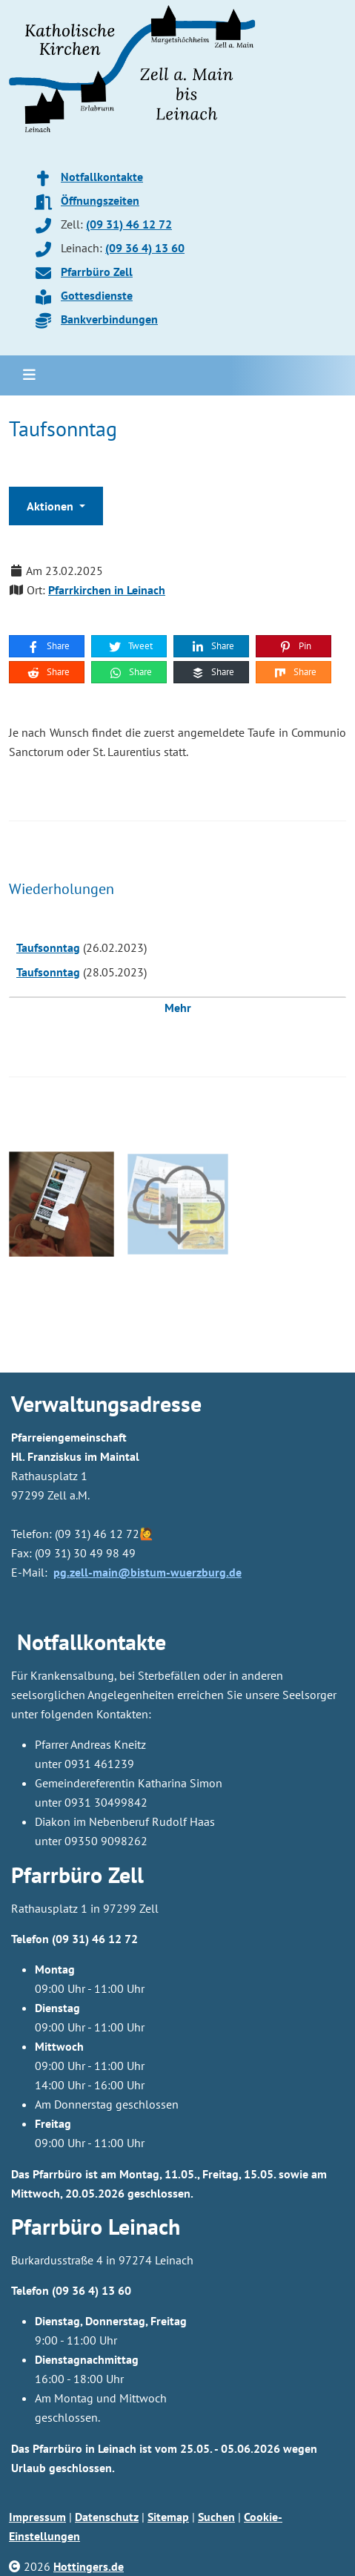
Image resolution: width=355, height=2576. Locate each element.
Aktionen (51, 506)
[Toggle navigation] (29, 375)
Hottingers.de (88, 2566)
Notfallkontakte (102, 176)
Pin (294, 646)
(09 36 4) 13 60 (145, 247)
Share (48, 646)
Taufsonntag (48, 947)
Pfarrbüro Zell (97, 271)
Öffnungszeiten (100, 200)
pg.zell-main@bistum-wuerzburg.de (147, 1572)
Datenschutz (107, 2516)
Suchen (216, 2516)
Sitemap (168, 2516)
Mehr (178, 1007)
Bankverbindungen (109, 319)
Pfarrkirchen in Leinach (106, 589)
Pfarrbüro (56, 2226)
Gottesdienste (97, 295)
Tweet (130, 646)
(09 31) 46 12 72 (129, 224)
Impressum (37, 2516)
